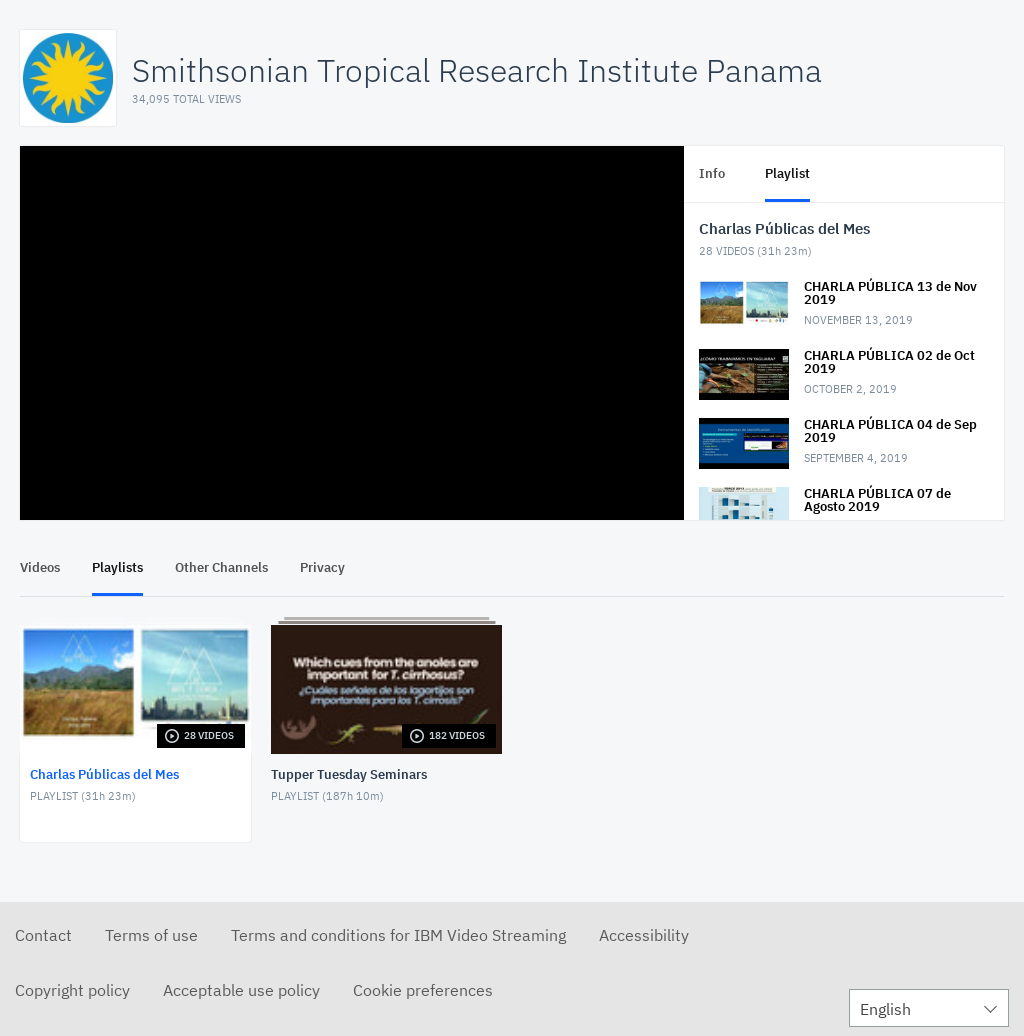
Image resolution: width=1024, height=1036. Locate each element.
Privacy (322, 567)
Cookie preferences (423, 990)
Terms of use (151, 935)
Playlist (787, 173)
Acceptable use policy (241, 990)
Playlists (117, 567)
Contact (43, 935)
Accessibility (644, 935)
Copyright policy (72, 990)
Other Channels (221, 567)
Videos (40, 567)
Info (712, 173)
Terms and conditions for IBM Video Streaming (398, 935)
